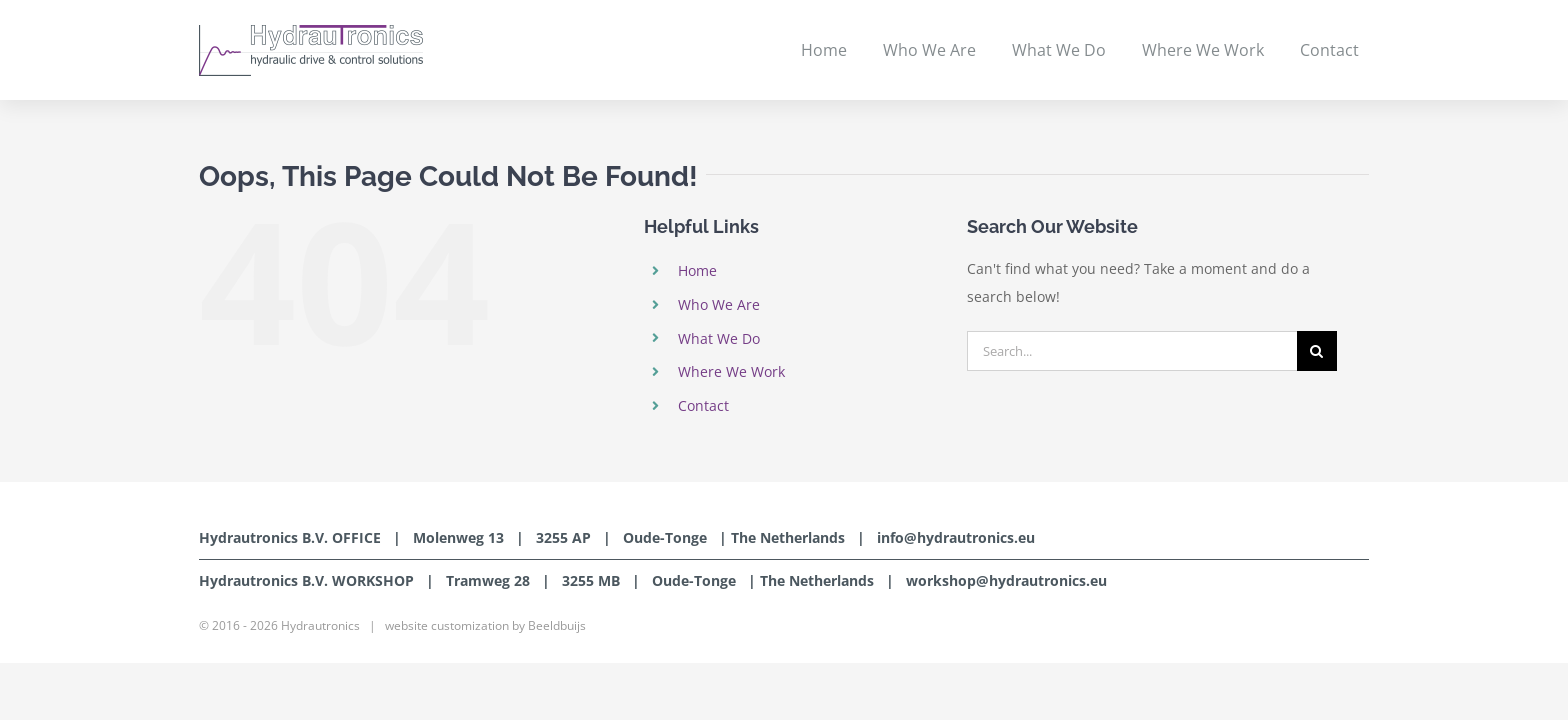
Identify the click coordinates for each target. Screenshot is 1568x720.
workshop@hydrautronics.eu (1006, 580)
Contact (703, 405)
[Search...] (1132, 351)
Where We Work (731, 371)
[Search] (1317, 351)
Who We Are (719, 304)
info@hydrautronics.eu (956, 537)
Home (697, 270)
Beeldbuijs (557, 625)
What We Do (719, 338)
